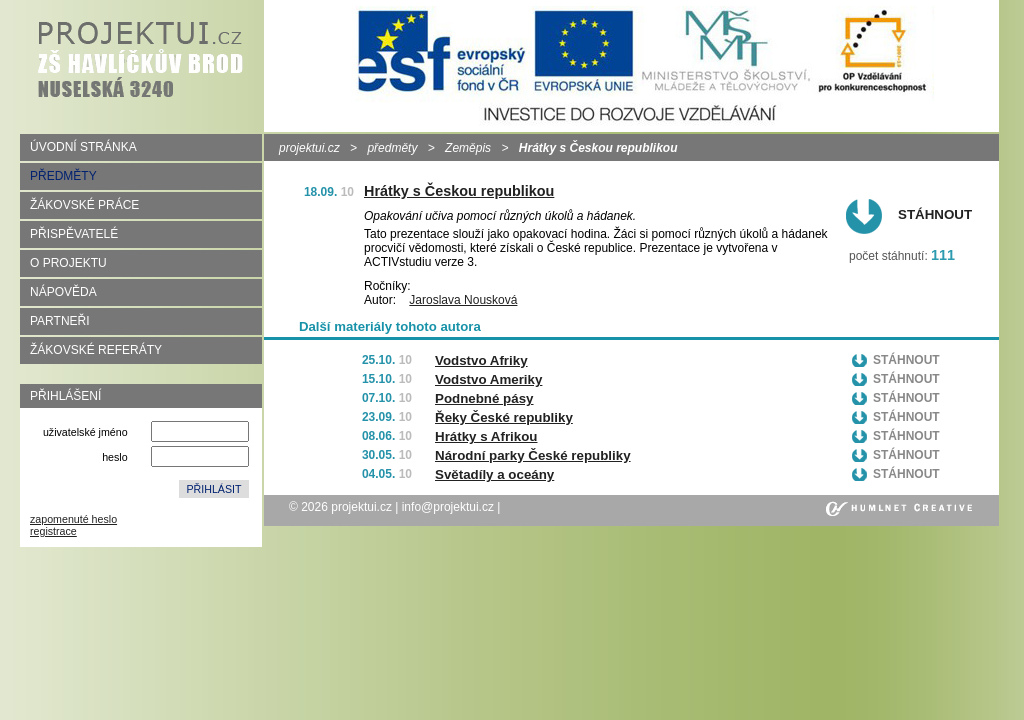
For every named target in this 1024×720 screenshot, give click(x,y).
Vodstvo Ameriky (488, 379)
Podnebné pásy (484, 398)
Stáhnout (935, 214)
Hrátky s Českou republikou (459, 191)
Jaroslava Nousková (463, 300)
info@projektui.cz (448, 507)
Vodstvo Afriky (481, 360)
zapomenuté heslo (73, 519)
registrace (53, 531)
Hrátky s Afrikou (486, 436)
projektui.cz (309, 148)
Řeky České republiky (504, 417)
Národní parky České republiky (533, 455)
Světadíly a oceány (494, 474)
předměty (392, 148)
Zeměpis (468, 148)
